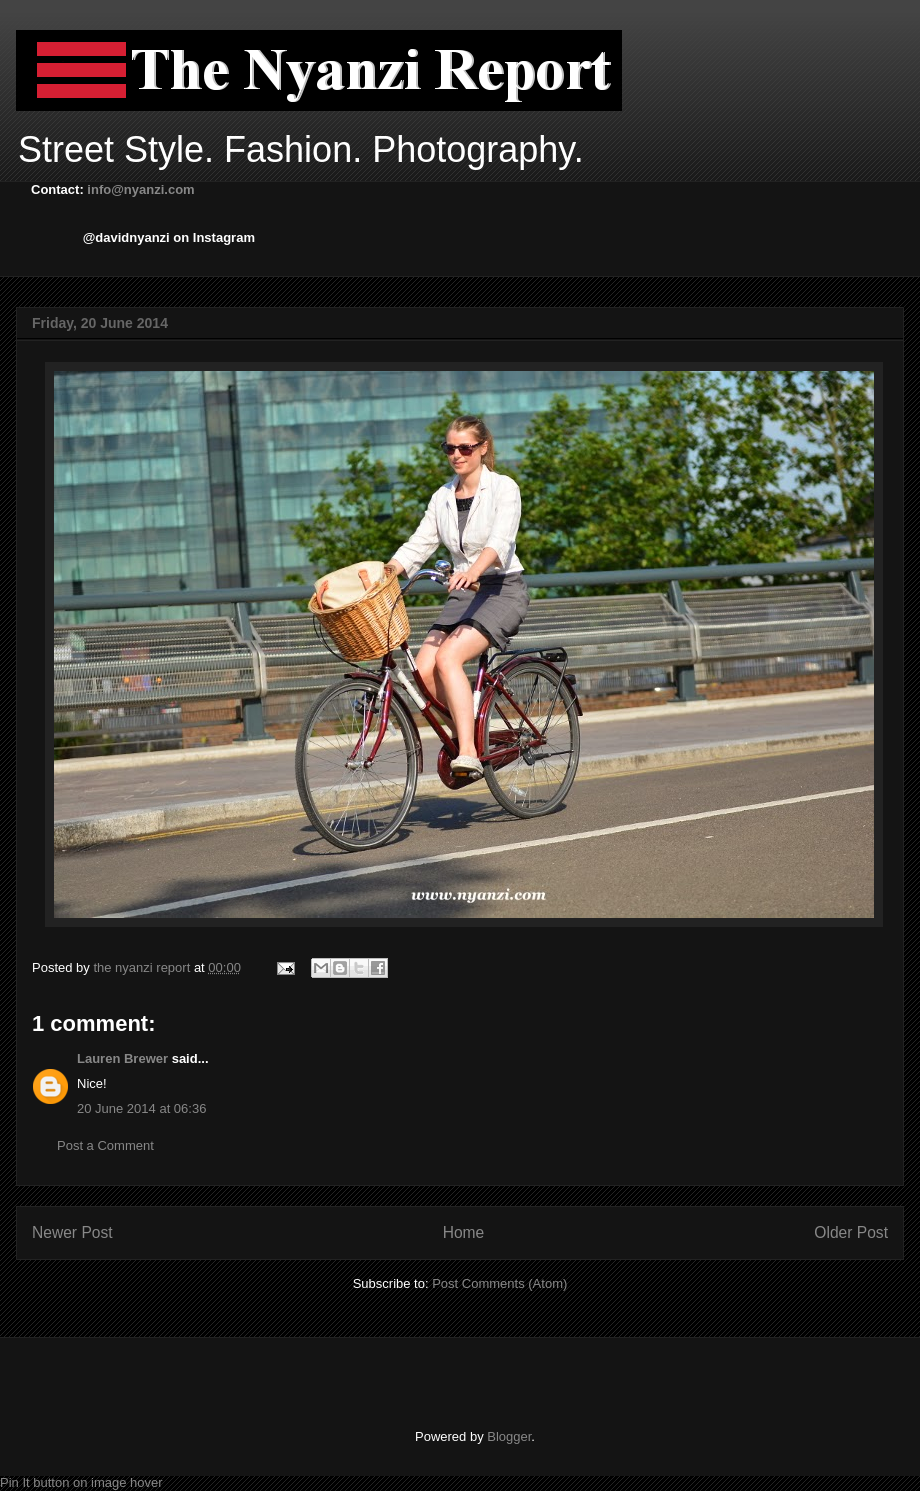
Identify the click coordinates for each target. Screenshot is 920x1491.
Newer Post (72, 1232)
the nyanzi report (143, 967)
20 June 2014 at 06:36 (141, 1108)
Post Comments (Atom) (499, 1283)
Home (464, 1232)
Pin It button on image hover (81, 1482)
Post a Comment (105, 1145)
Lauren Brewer (122, 1058)
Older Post (851, 1232)
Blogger (509, 1436)
